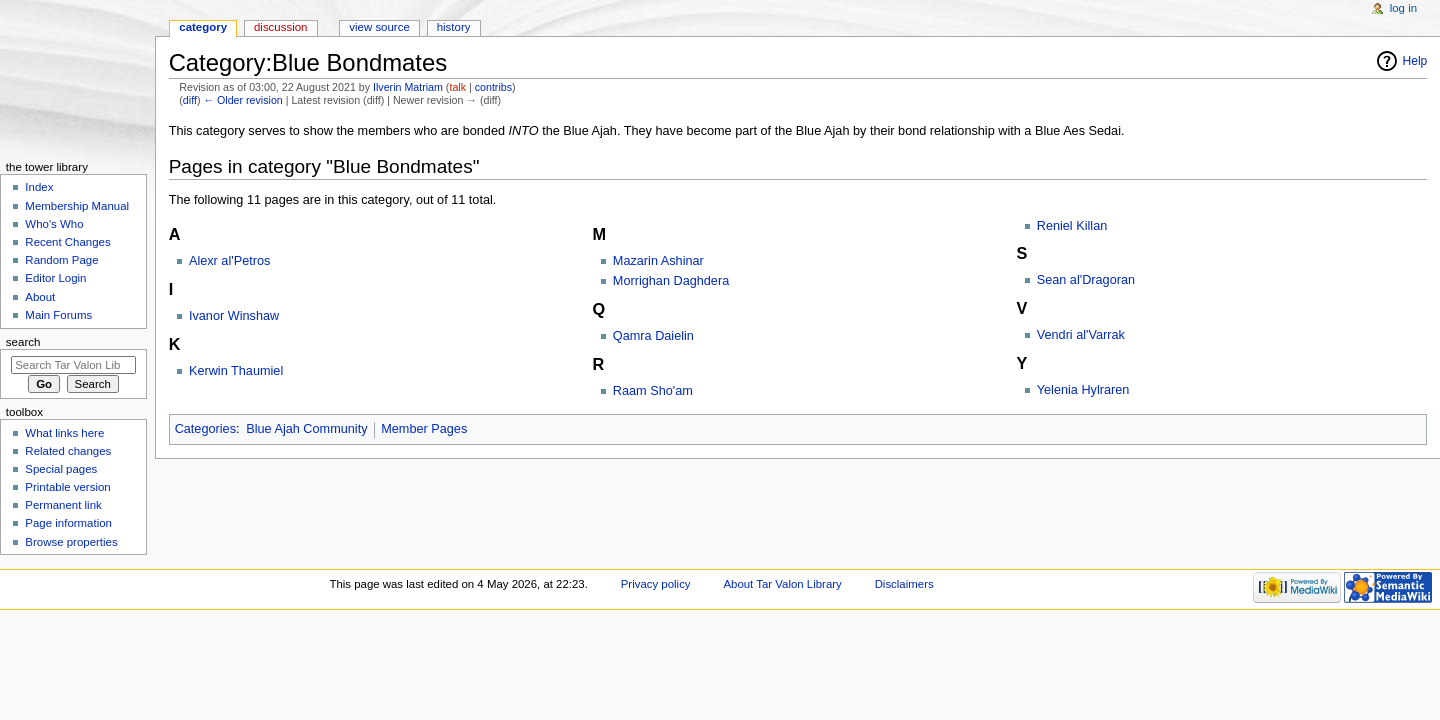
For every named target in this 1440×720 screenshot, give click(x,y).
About (40, 297)
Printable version (67, 487)
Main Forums (58, 315)
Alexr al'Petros (229, 261)
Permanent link (63, 505)
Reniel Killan (1072, 226)
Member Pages (424, 429)
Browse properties (71, 542)
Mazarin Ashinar (658, 261)
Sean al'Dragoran (1086, 280)
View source (379, 27)
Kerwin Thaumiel (236, 371)
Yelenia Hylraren (1083, 390)
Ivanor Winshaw (234, 316)
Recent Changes (67, 242)
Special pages (61, 469)
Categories (205, 429)
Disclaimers (904, 584)
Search (23, 342)
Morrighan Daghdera (671, 281)
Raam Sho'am (653, 391)
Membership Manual (77, 206)
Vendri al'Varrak (1081, 335)
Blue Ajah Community (306, 429)
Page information (68, 523)
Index (39, 187)
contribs (493, 87)
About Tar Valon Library (782, 584)
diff (190, 100)
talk (457, 87)
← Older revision (242, 100)
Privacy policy (656, 584)
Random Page (61, 260)
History (454, 27)
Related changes (68, 451)
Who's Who (54, 224)
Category (203, 27)
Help (1415, 61)
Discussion (280, 27)
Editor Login (55, 278)
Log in (1403, 8)
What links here (64, 433)
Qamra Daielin (653, 336)
